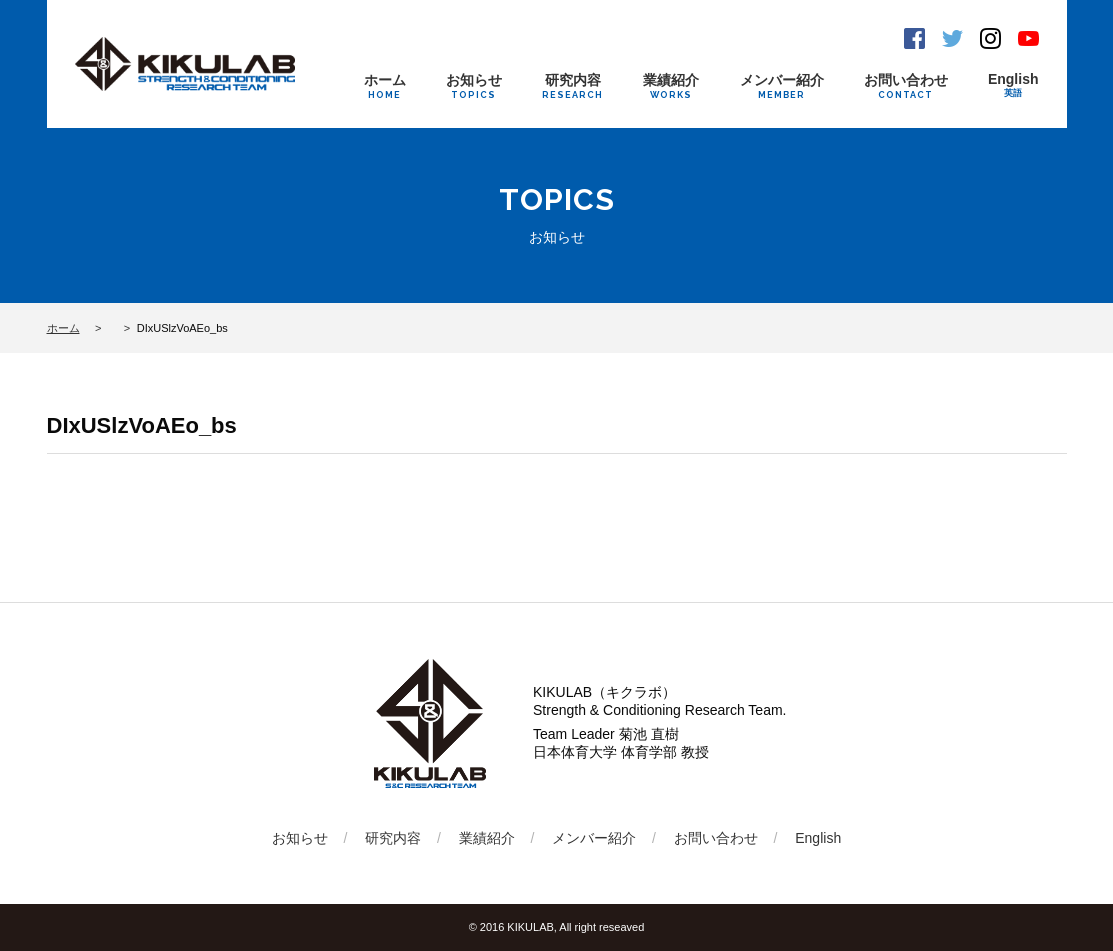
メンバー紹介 (782, 86)
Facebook (914, 38)
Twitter (952, 38)
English (1013, 85)
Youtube (1028, 38)
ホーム (385, 86)
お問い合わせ (906, 86)
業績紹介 (671, 86)
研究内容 (572, 86)
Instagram (990, 38)
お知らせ (474, 86)
